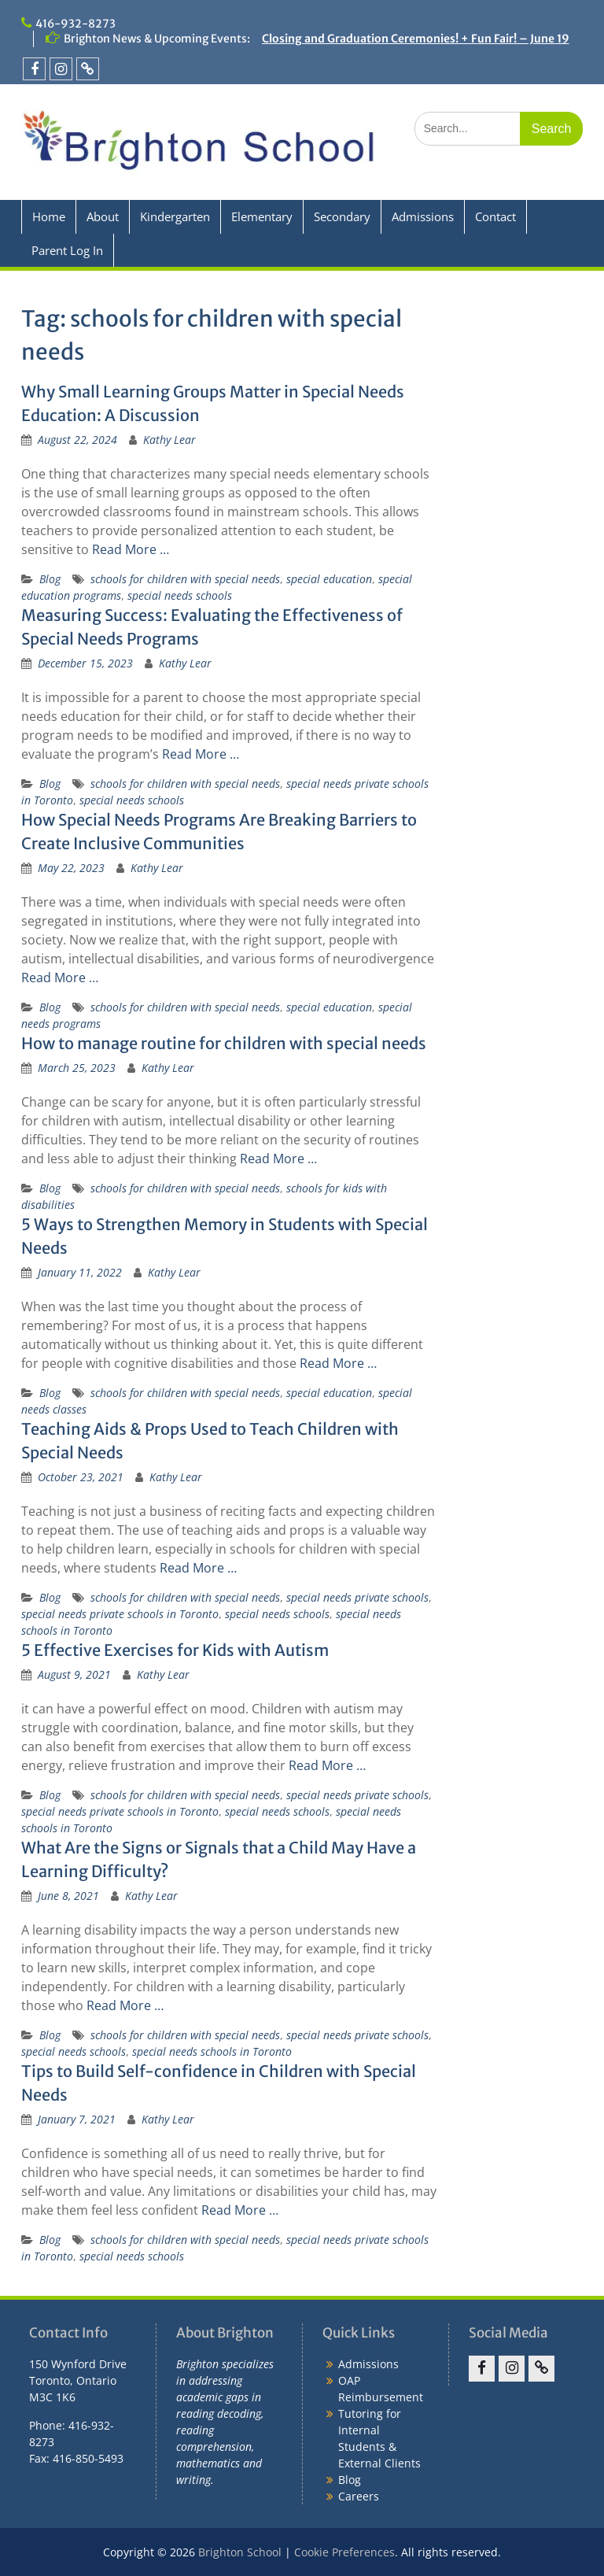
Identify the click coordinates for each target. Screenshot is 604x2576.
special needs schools (179, 595)
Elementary (262, 216)
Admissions (423, 216)
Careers (358, 2496)
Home (48, 216)
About (103, 216)
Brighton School (240, 2552)
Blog (50, 578)
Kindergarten (175, 216)
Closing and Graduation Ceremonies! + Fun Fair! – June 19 (415, 38)
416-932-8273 (75, 24)
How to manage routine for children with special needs (223, 1043)
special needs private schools (357, 1597)
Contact (495, 216)
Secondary (342, 216)
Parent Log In (67, 250)
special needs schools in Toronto (212, 2051)
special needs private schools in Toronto (120, 1613)
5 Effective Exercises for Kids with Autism (175, 1650)
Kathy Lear (169, 439)
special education (329, 578)
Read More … (130, 549)
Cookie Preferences (344, 2552)
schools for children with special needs (185, 578)
